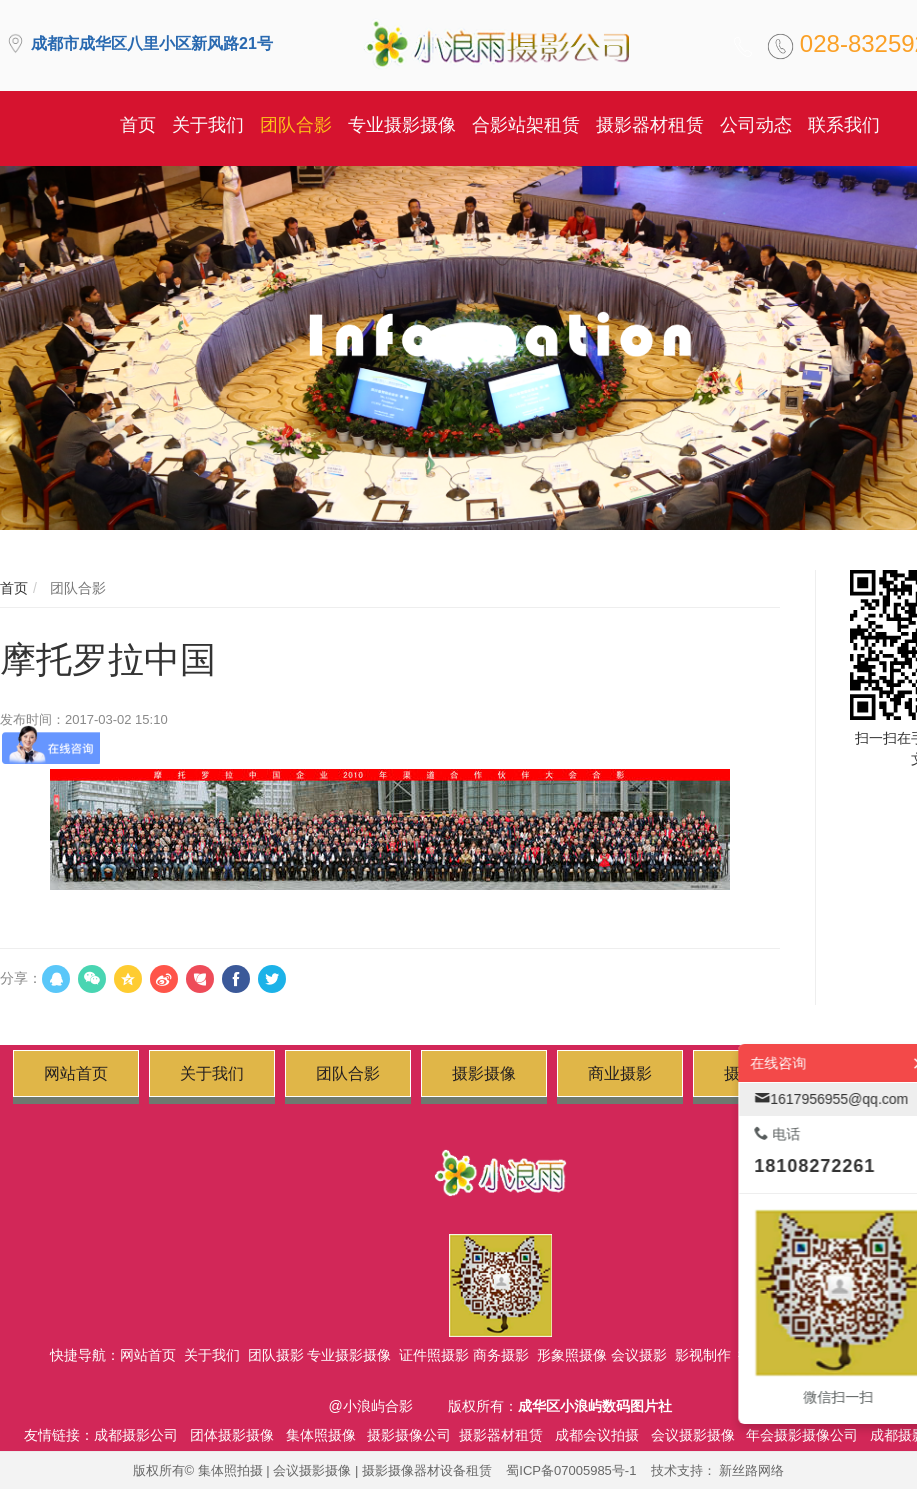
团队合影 (76, 588)
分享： (21, 978)
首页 (14, 588)
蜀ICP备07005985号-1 (571, 1470)
